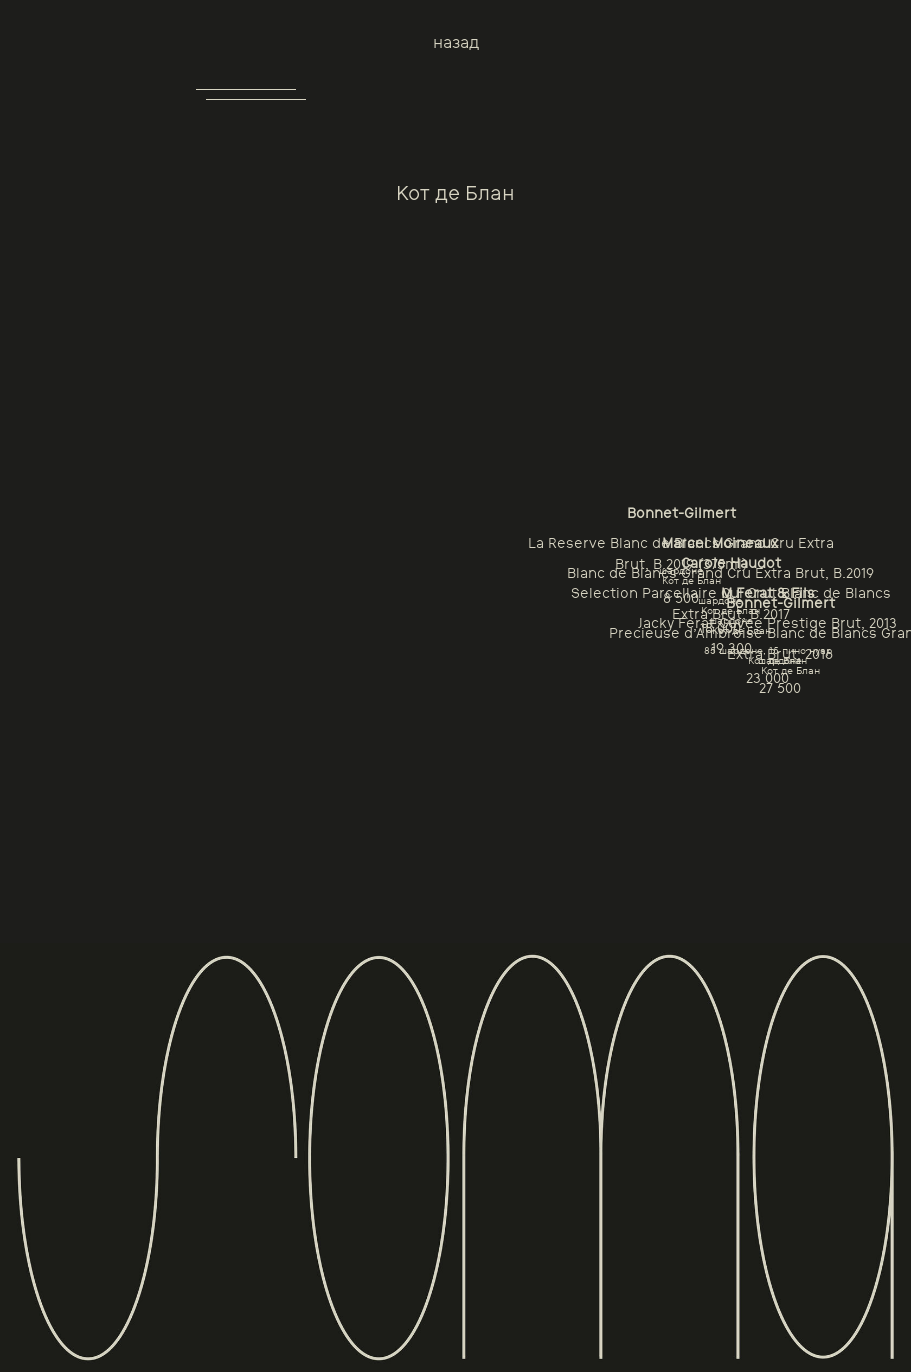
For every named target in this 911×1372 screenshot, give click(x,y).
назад (456, 42)
